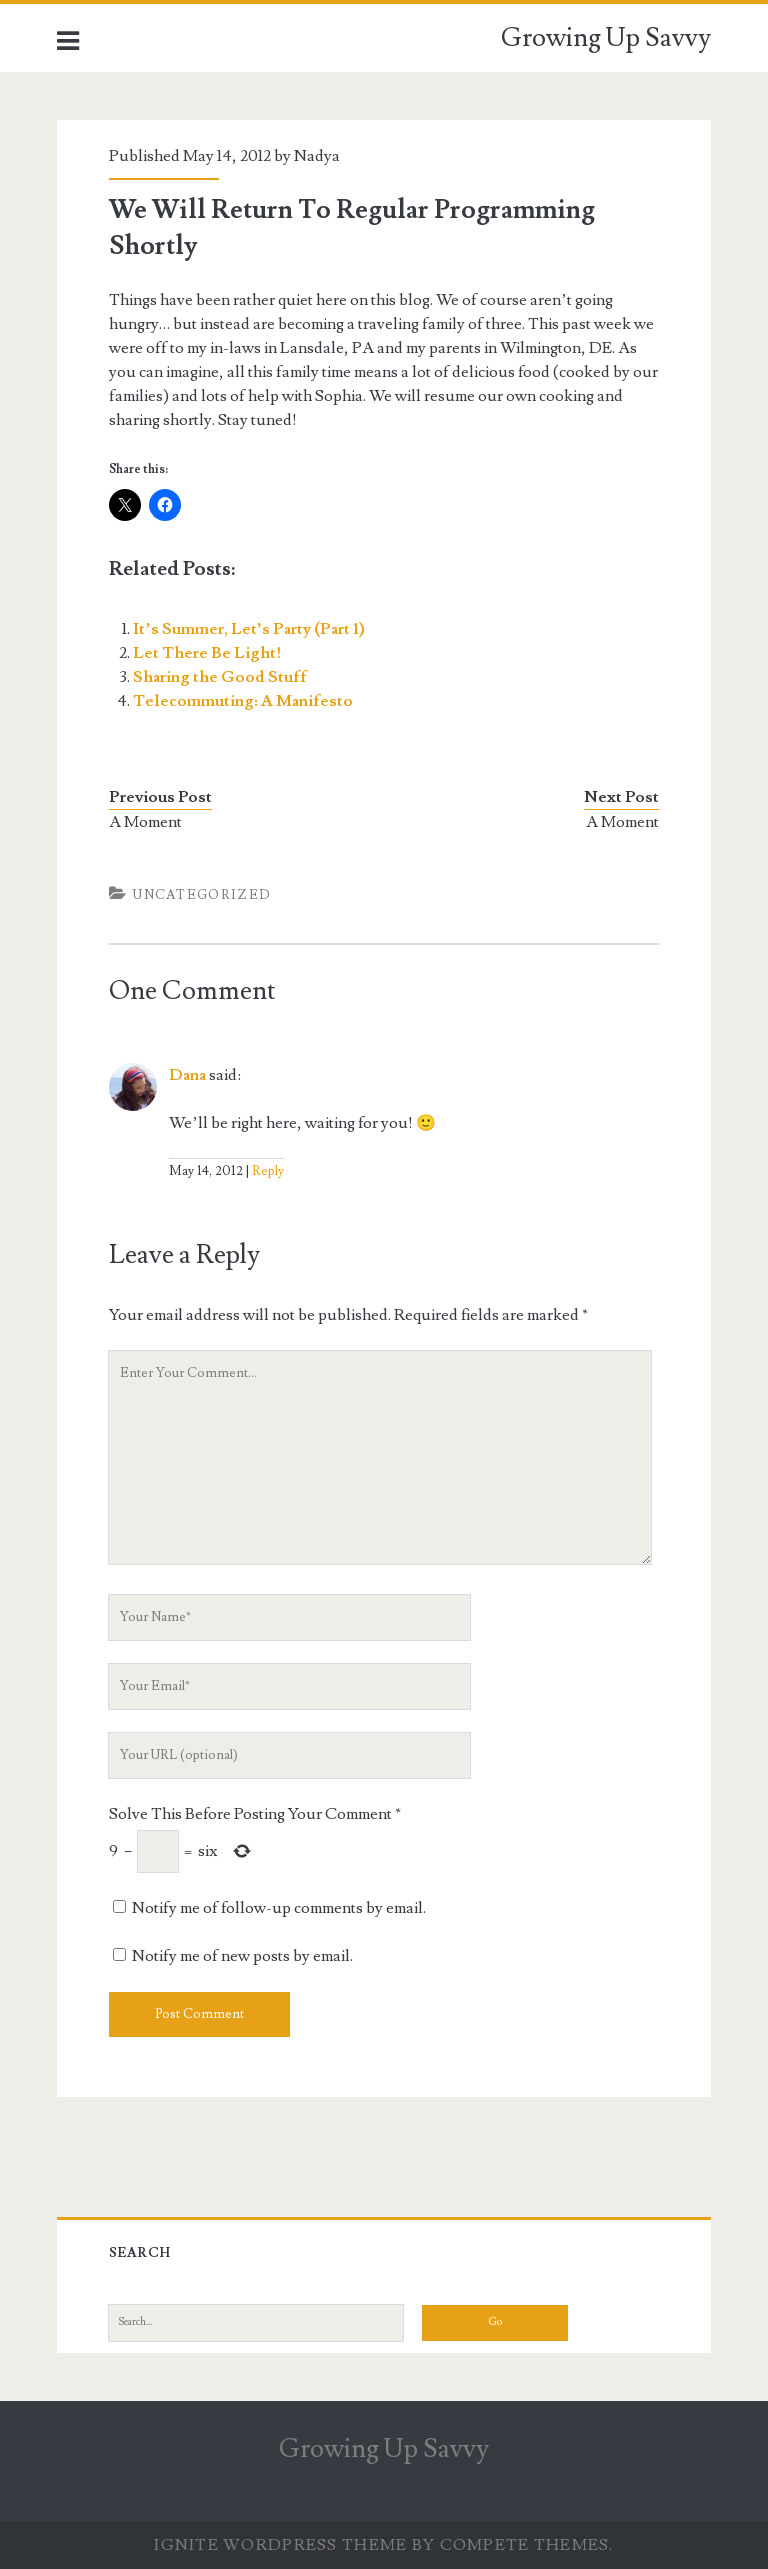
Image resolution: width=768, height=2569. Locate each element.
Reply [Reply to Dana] (268, 1171)
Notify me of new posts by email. (242, 1956)
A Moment (145, 822)
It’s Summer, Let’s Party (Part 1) (249, 629)
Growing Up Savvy (606, 38)
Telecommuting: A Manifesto (243, 701)
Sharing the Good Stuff (220, 677)
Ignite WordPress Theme (280, 2545)
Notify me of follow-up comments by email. (279, 1908)
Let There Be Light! (207, 653)
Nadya (317, 156)
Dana (187, 1075)
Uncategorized (202, 895)
